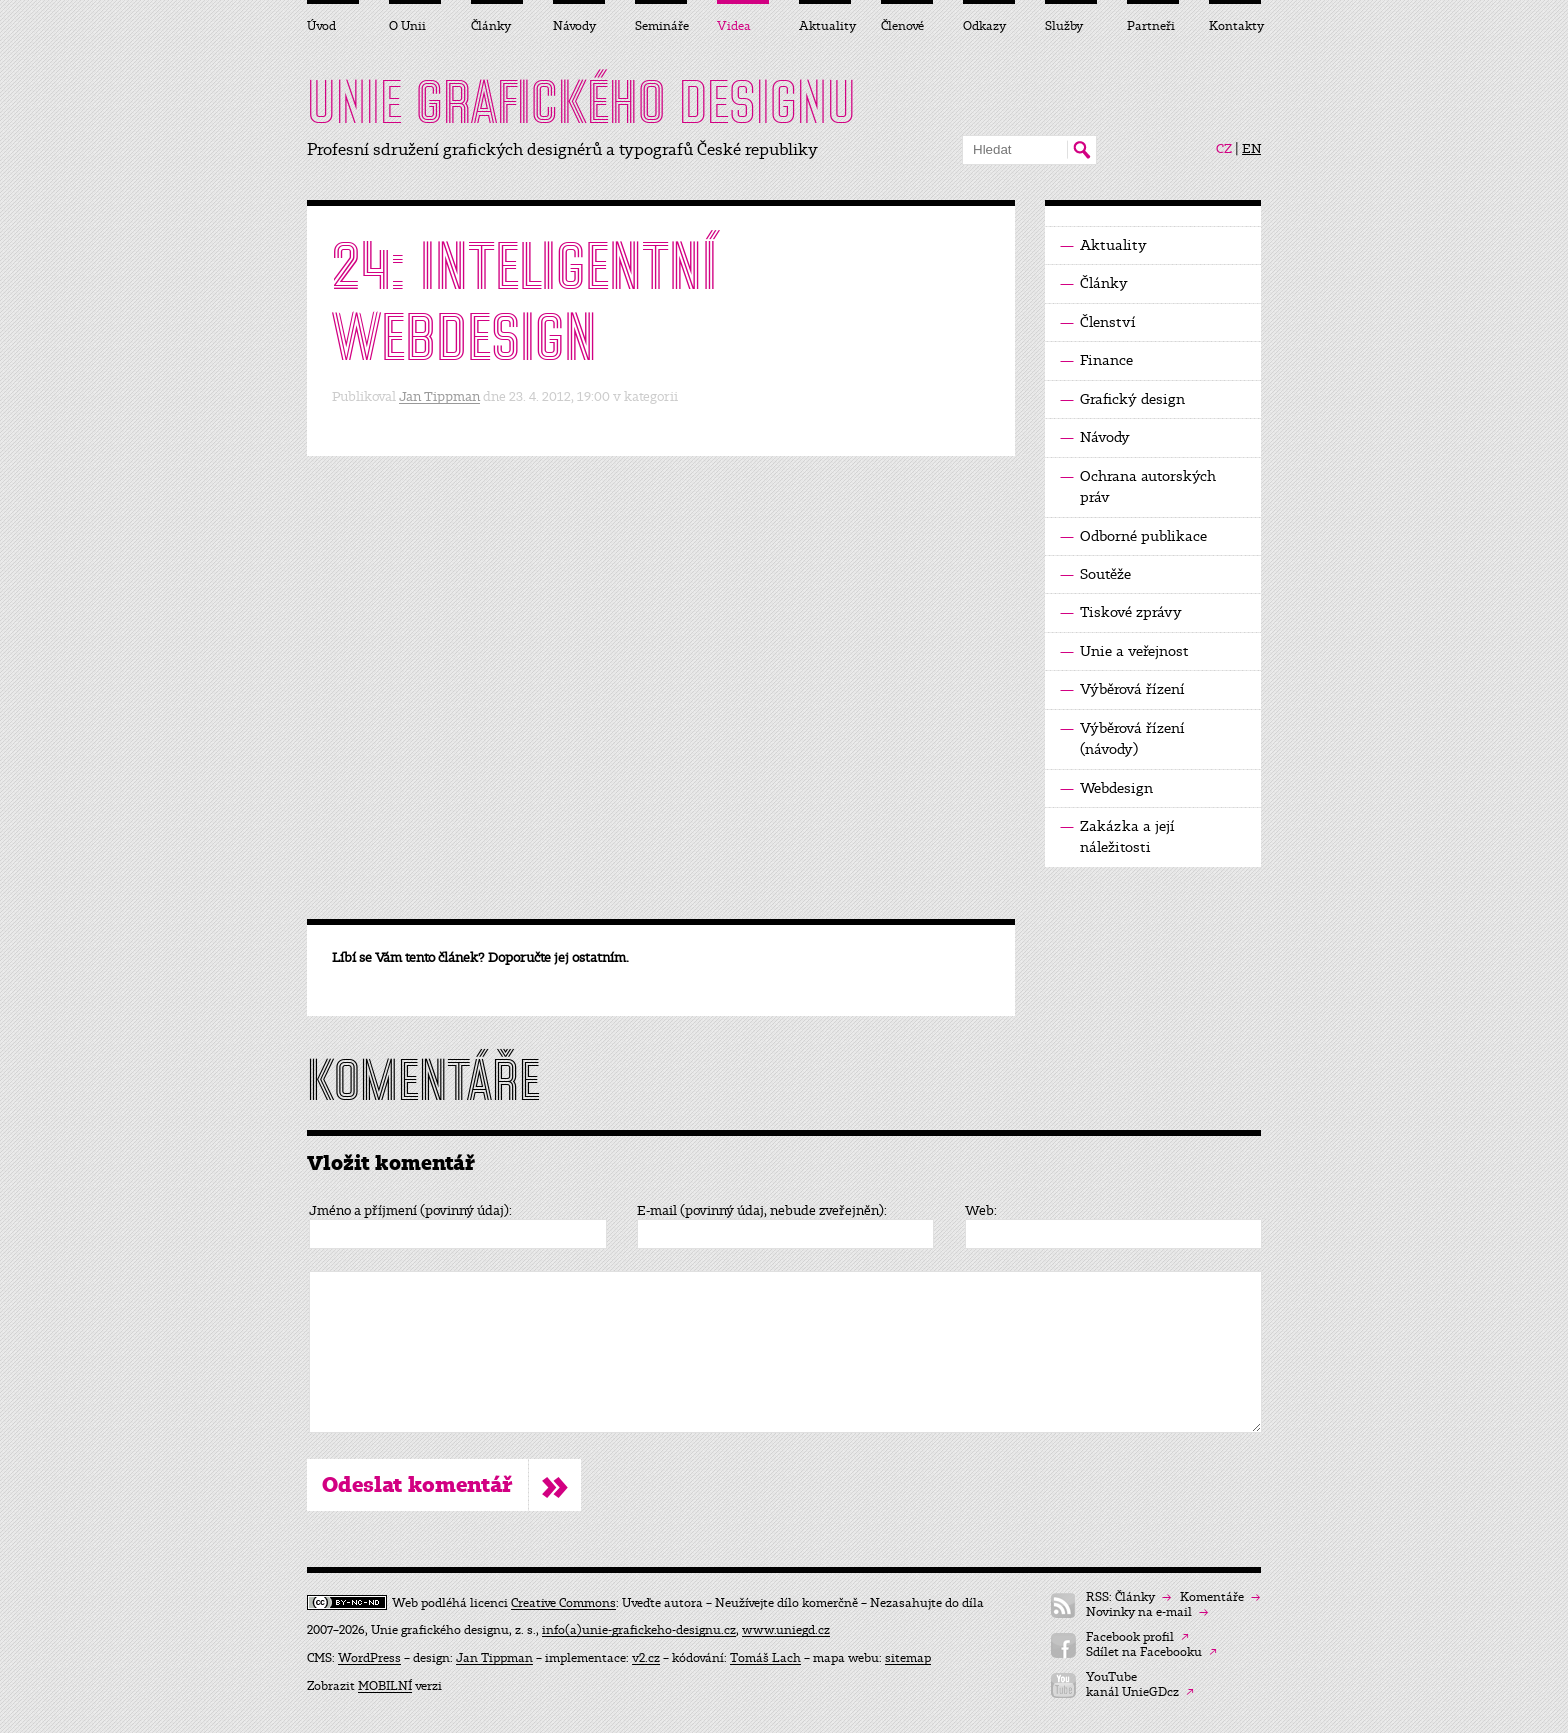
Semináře (661, 26)
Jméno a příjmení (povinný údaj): (410, 1211)
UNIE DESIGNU (581, 102)
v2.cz (646, 1658)
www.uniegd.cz (786, 1630)
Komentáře (1220, 1597)
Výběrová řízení (1122, 689)
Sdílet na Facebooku (1151, 1652)
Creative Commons (563, 1603)
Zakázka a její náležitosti (1117, 836)
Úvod (321, 26)
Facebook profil (1137, 1637)
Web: (981, 1211)
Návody (1095, 437)
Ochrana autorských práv (1138, 486)
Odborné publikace (1133, 536)
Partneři (1151, 26)
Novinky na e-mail (1147, 1612)
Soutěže (1095, 574)
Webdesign (1106, 788)
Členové (902, 26)
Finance (1096, 360)
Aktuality (1103, 245)
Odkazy (984, 26)
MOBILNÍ (385, 1686)
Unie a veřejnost (1124, 651)
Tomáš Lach (765, 1658)
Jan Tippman (439, 396)
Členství (1098, 322)
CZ (1224, 149)
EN (1251, 149)
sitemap (908, 1658)
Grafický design (1122, 399)
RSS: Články (1128, 1597)
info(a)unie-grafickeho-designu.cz (639, 1630)
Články (1094, 283)
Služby (1064, 26)
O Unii (407, 26)
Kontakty (1235, 26)
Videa (734, 26)
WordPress (369, 1658)
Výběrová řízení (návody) (1122, 738)
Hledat (1081, 150)
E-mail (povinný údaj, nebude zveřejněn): (762, 1211)
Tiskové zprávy (1121, 612)
